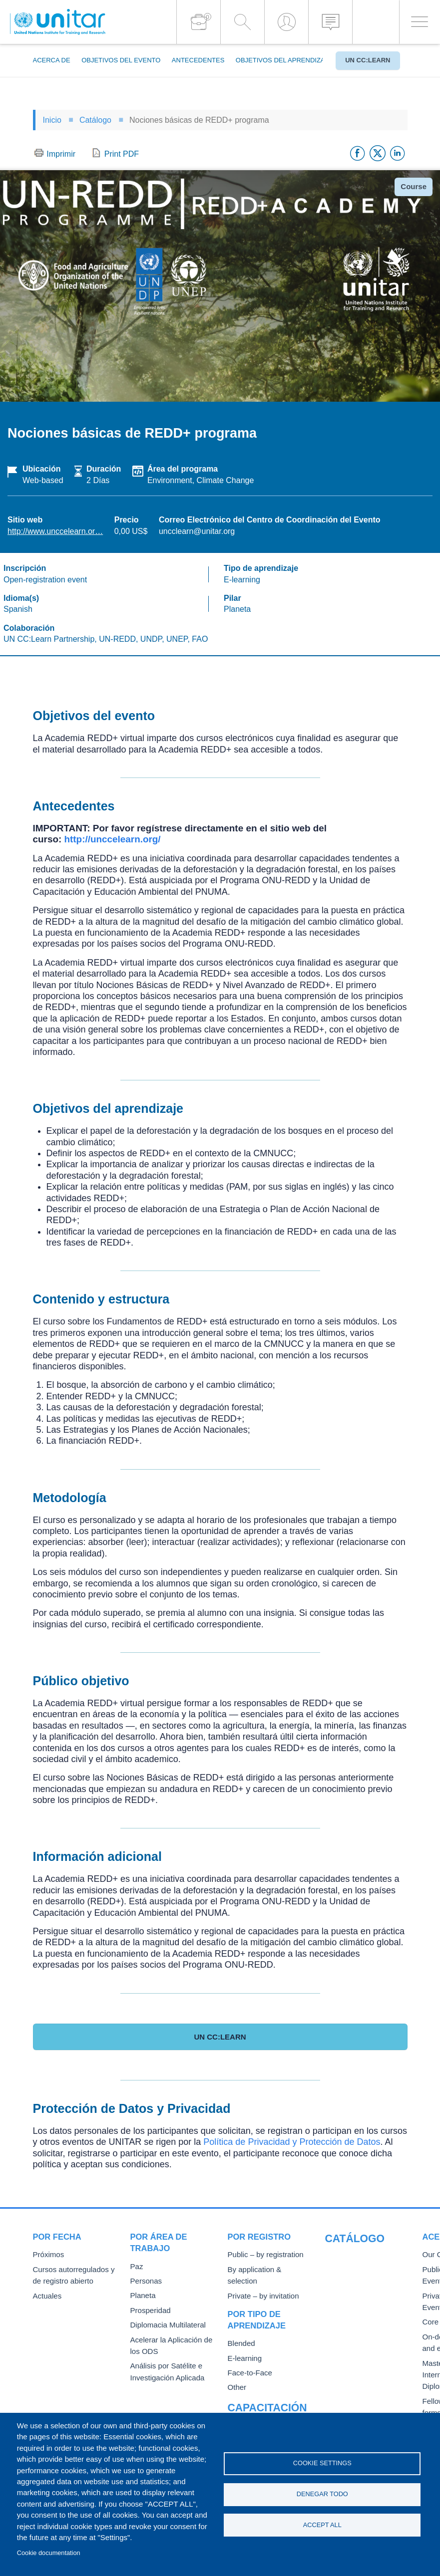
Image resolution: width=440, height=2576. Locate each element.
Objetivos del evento (120, 60)
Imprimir (60, 154)
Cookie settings (322, 2462)
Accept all (322, 2526)
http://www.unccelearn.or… (55, 531)
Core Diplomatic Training (362, 2308)
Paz (136, 2266)
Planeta (141, 2294)
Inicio (52, 120)
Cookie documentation (48, 2553)
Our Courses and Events (362, 2254)
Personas (144, 2280)
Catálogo (95, 120)
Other (236, 2372)
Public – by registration (262, 2254)
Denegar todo (322, 2494)
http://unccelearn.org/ (112, 839)
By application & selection (266, 2269)
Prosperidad (148, 2309)
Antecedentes (198, 60)
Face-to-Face (248, 2358)
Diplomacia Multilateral (164, 2322)
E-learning (243, 2344)
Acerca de (51, 60)
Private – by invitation (260, 2283)
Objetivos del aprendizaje (284, 60)
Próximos (47, 2254)
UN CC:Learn (367, 60)
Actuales (46, 2294)
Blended (240, 2330)
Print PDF (121, 154)
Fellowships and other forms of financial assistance (358, 2395)
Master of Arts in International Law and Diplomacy (357, 2359)
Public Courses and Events (365, 2269)
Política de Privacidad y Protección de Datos (291, 2142)
